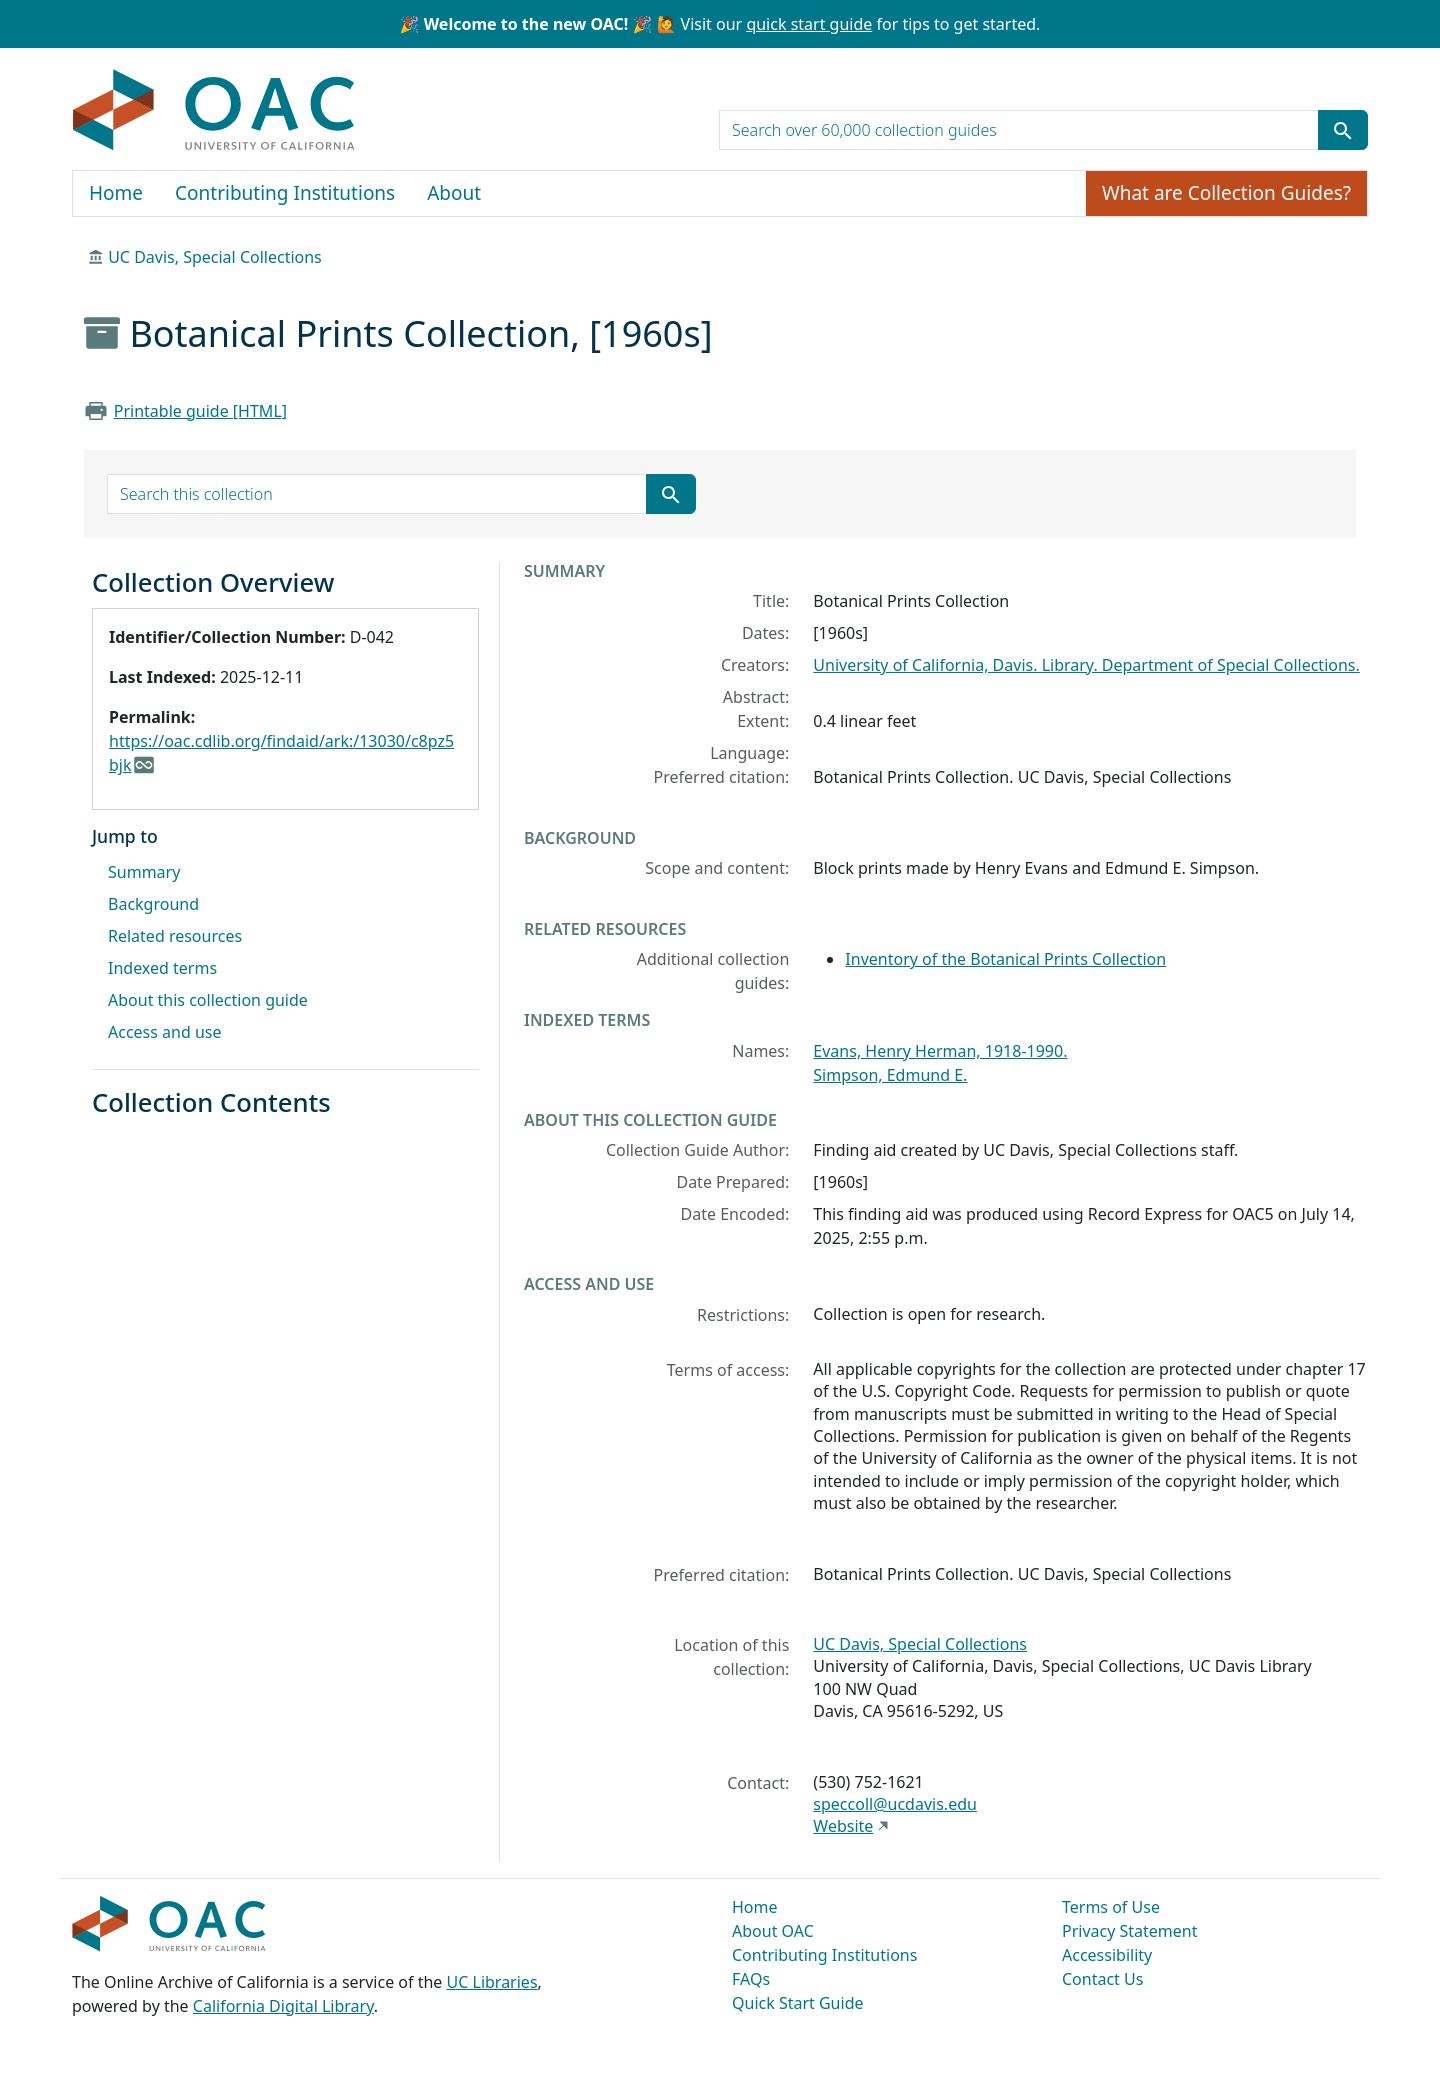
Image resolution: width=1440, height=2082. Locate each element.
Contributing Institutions (285, 193)
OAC (214, 111)
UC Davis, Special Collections (215, 257)
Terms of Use (1111, 1907)
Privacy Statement (1130, 1931)
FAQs (751, 1979)
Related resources (175, 936)
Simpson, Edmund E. (890, 1075)
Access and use (165, 1032)
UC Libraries (492, 1982)
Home (116, 193)
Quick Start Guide (798, 2003)
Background (153, 904)
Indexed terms (162, 968)
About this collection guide (208, 1000)
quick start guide (809, 24)
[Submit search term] (1343, 130)
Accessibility (1107, 1955)
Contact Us (1102, 1979)
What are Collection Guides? (1226, 193)
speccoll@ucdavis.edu (895, 1804)
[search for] (1019, 130)
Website (843, 1826)
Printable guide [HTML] (200, 411)
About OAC (773, 1931)
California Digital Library (283, 2006)
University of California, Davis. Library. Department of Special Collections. (1086, 665)
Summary (144, 872)
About (454, 193)
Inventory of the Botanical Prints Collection (1005, 959)
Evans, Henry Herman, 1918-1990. (940, 1051)
